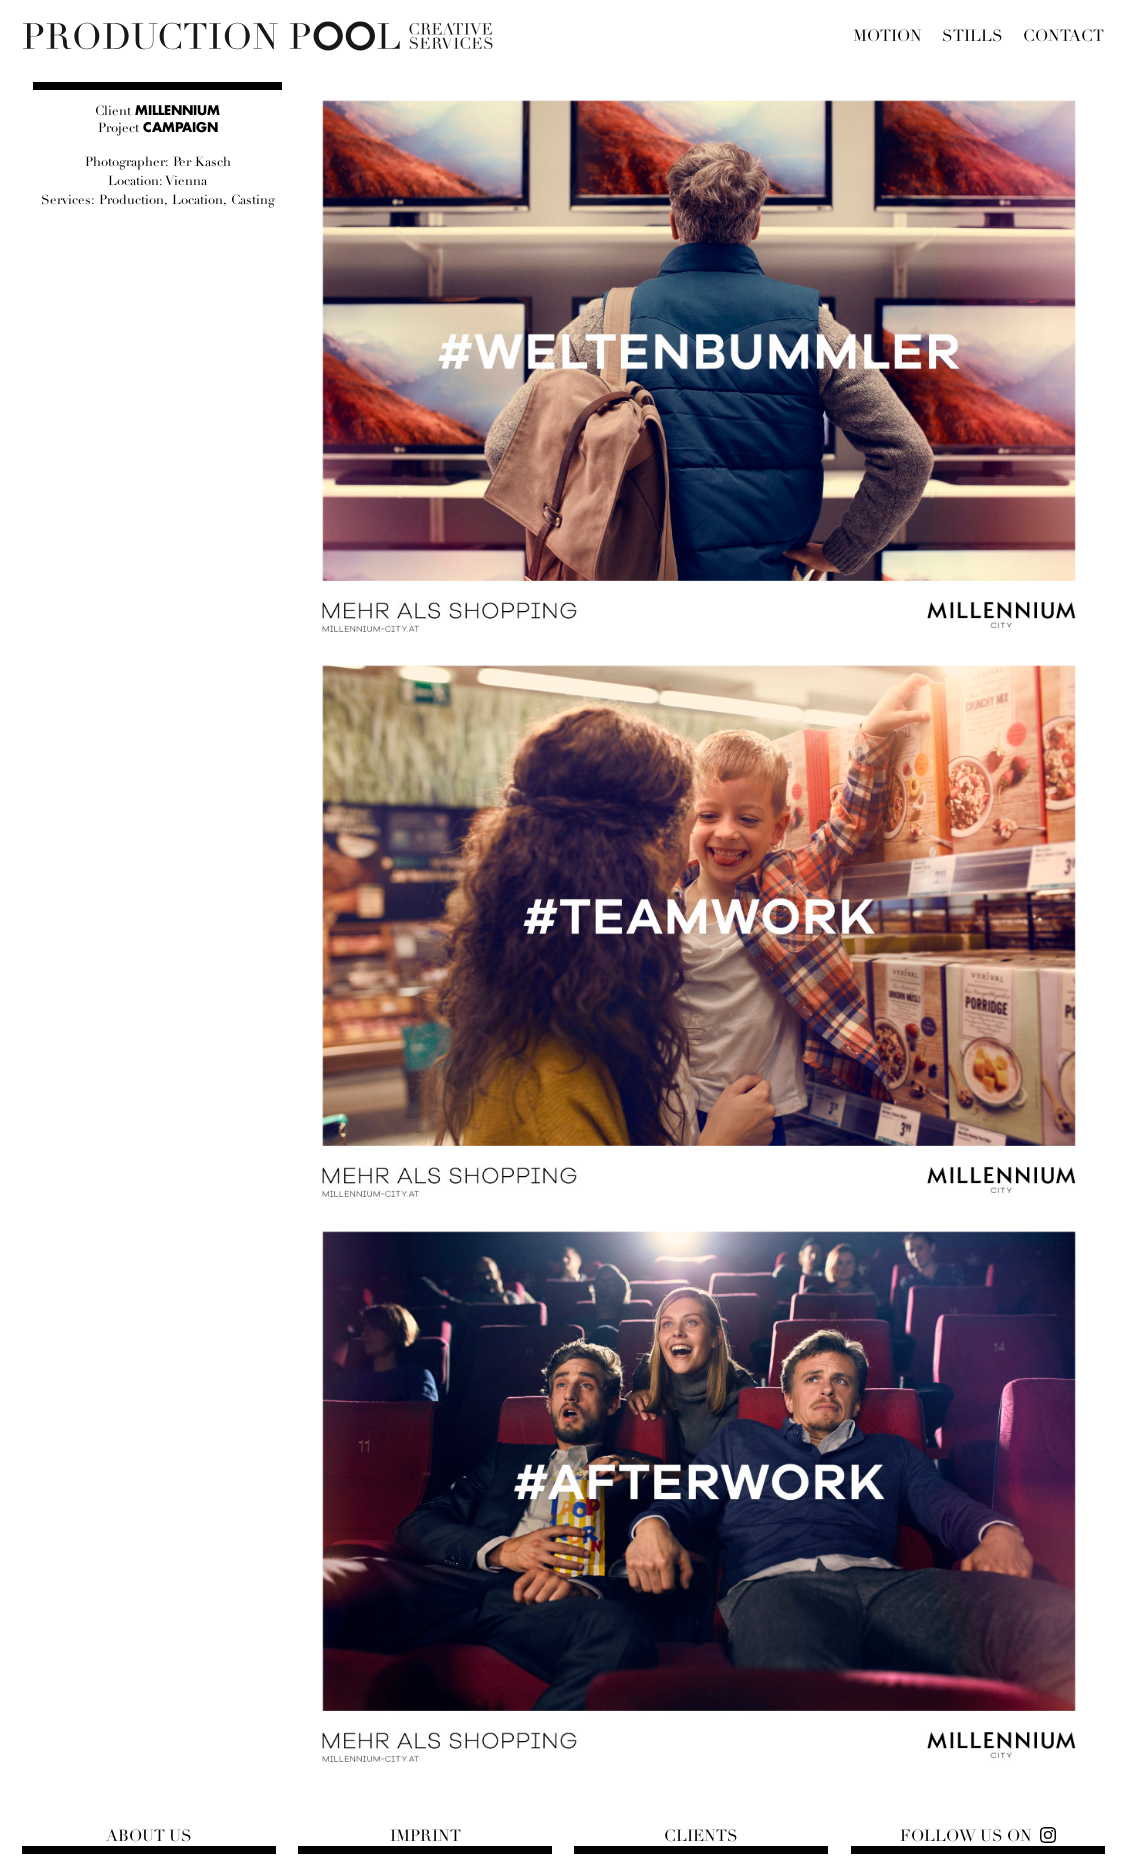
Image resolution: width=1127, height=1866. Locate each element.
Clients (701, 1836)
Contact (1063, 36)
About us (149, 1836)
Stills (972, 36)
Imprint (425, 1836)
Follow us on (966, 1836)
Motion (887, 36)
